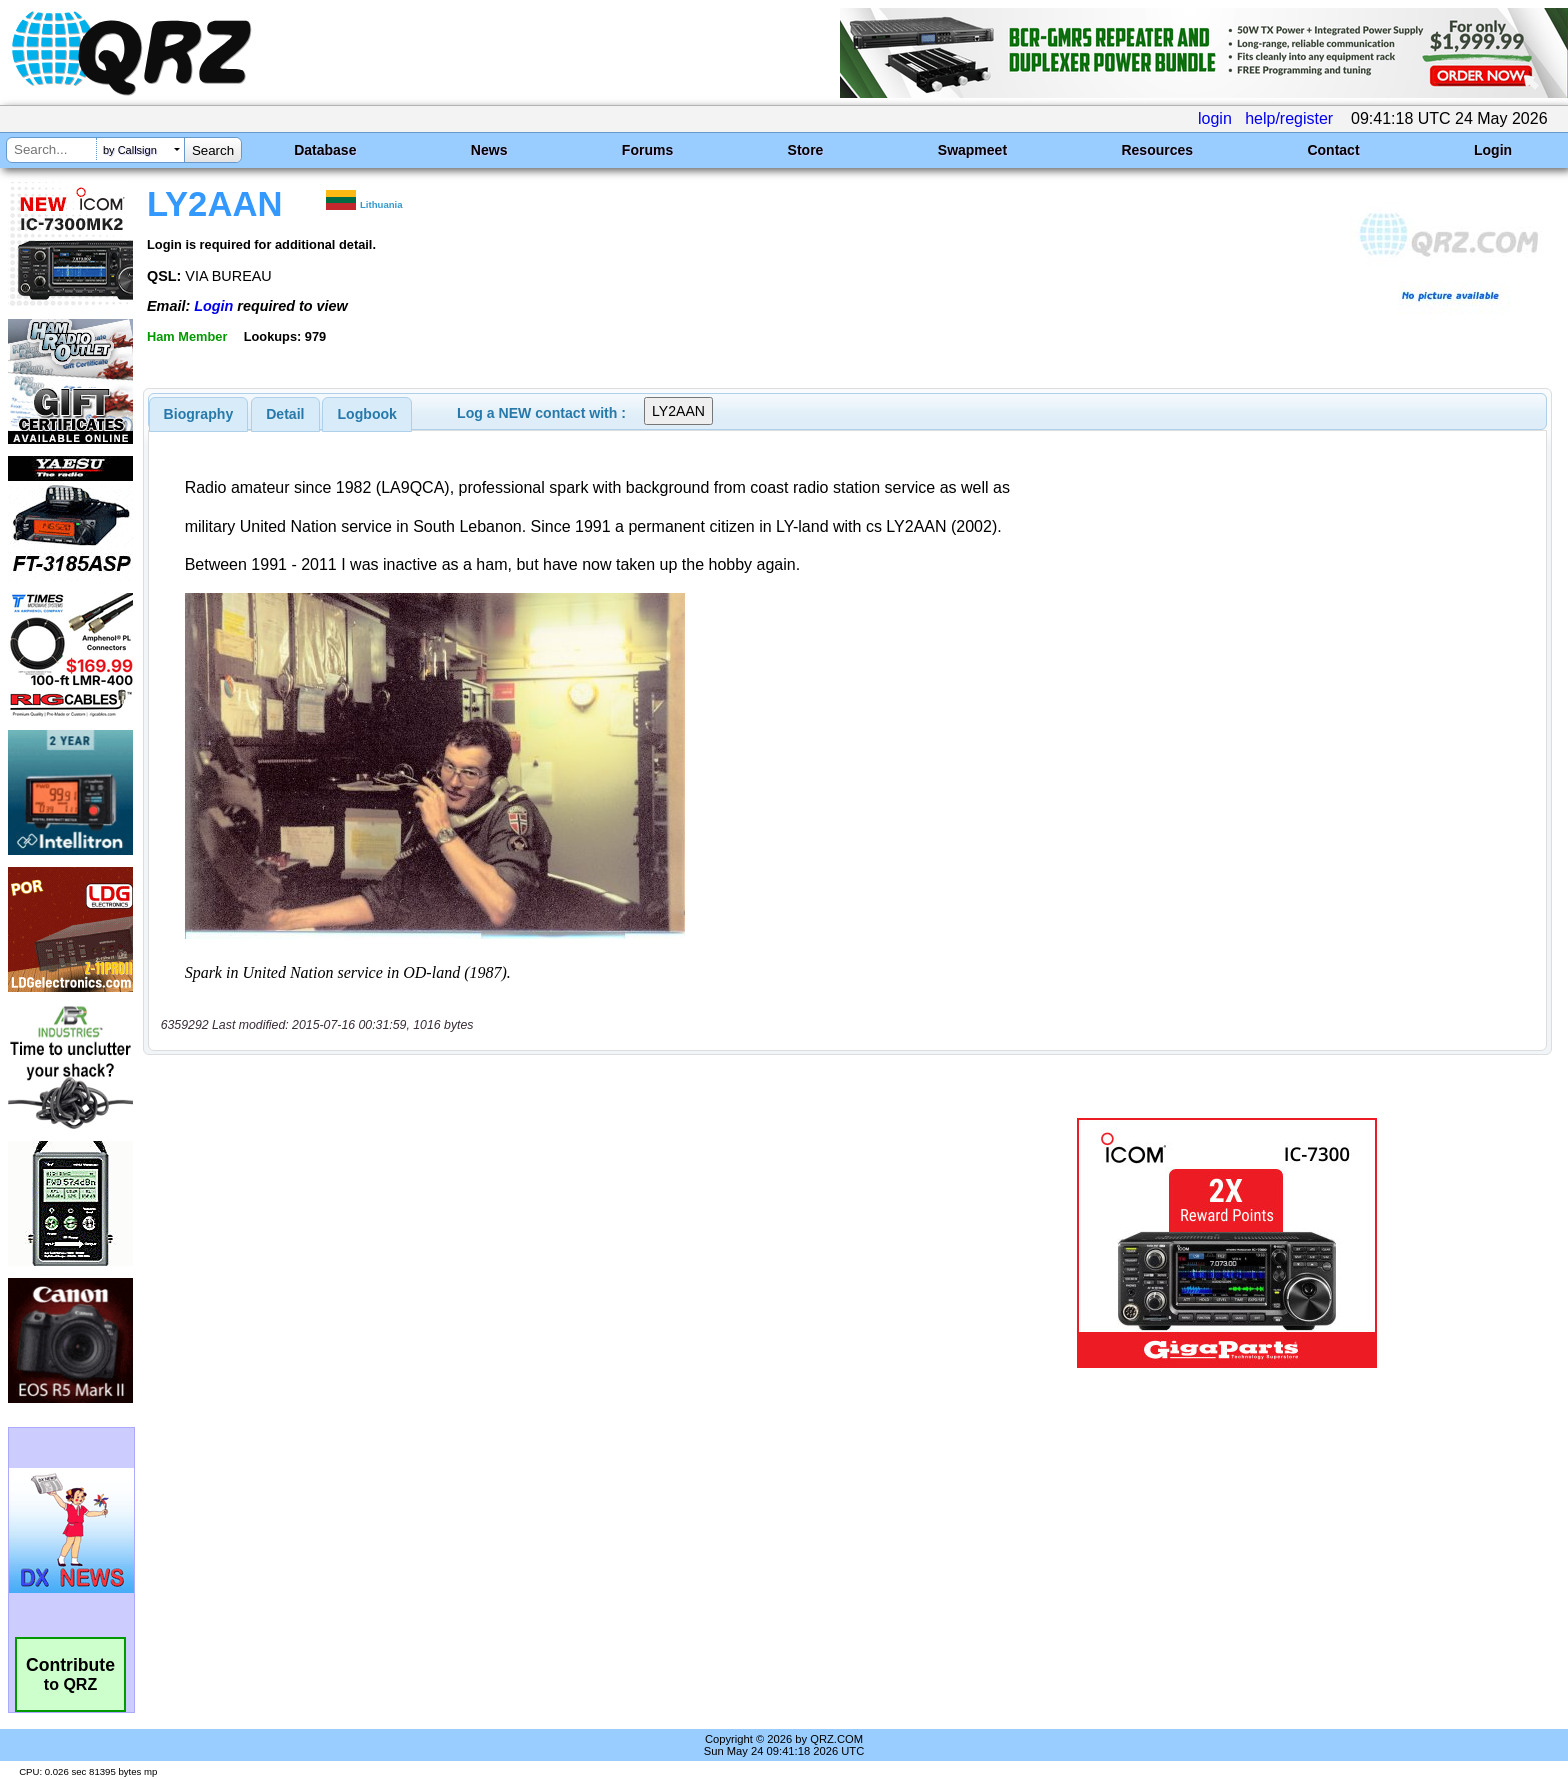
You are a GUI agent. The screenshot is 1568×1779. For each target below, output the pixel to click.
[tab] (199, 414)
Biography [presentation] (199, 414)
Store (806, 150)
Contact (1333, 150)
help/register (1289, 118)
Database (325, 150)
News (489, 150)
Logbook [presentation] (367, 414)
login (1215, 118)
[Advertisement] (539, 1243)
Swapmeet (972, 150)
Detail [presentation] (285, 414)
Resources (1157, 150)
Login (1493, 150)
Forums (647, 150)
